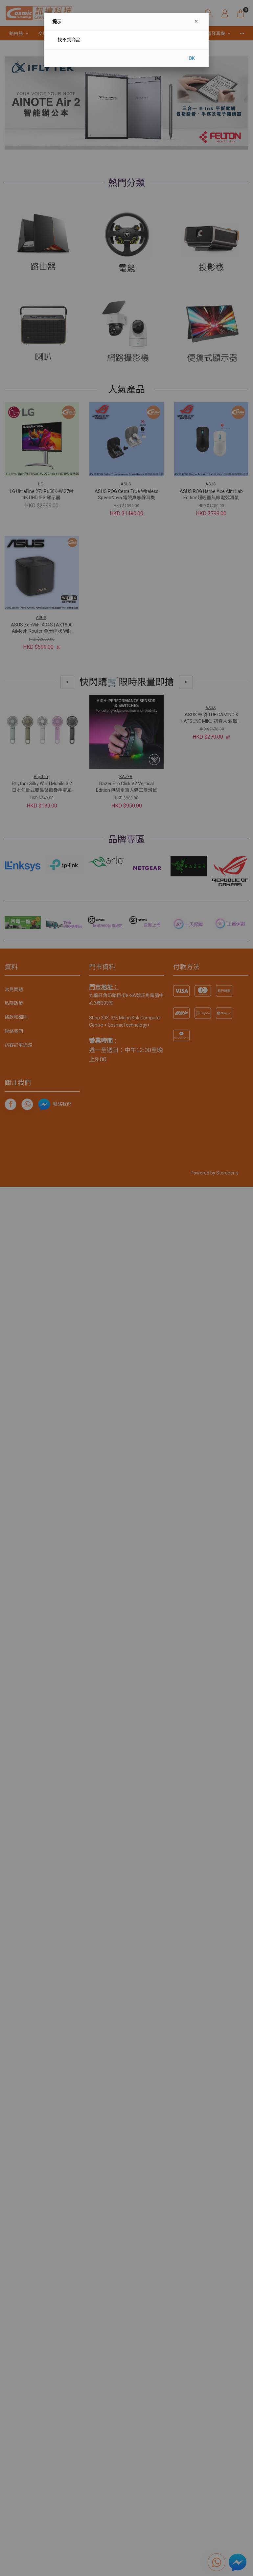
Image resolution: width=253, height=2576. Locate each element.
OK (192, 58)
